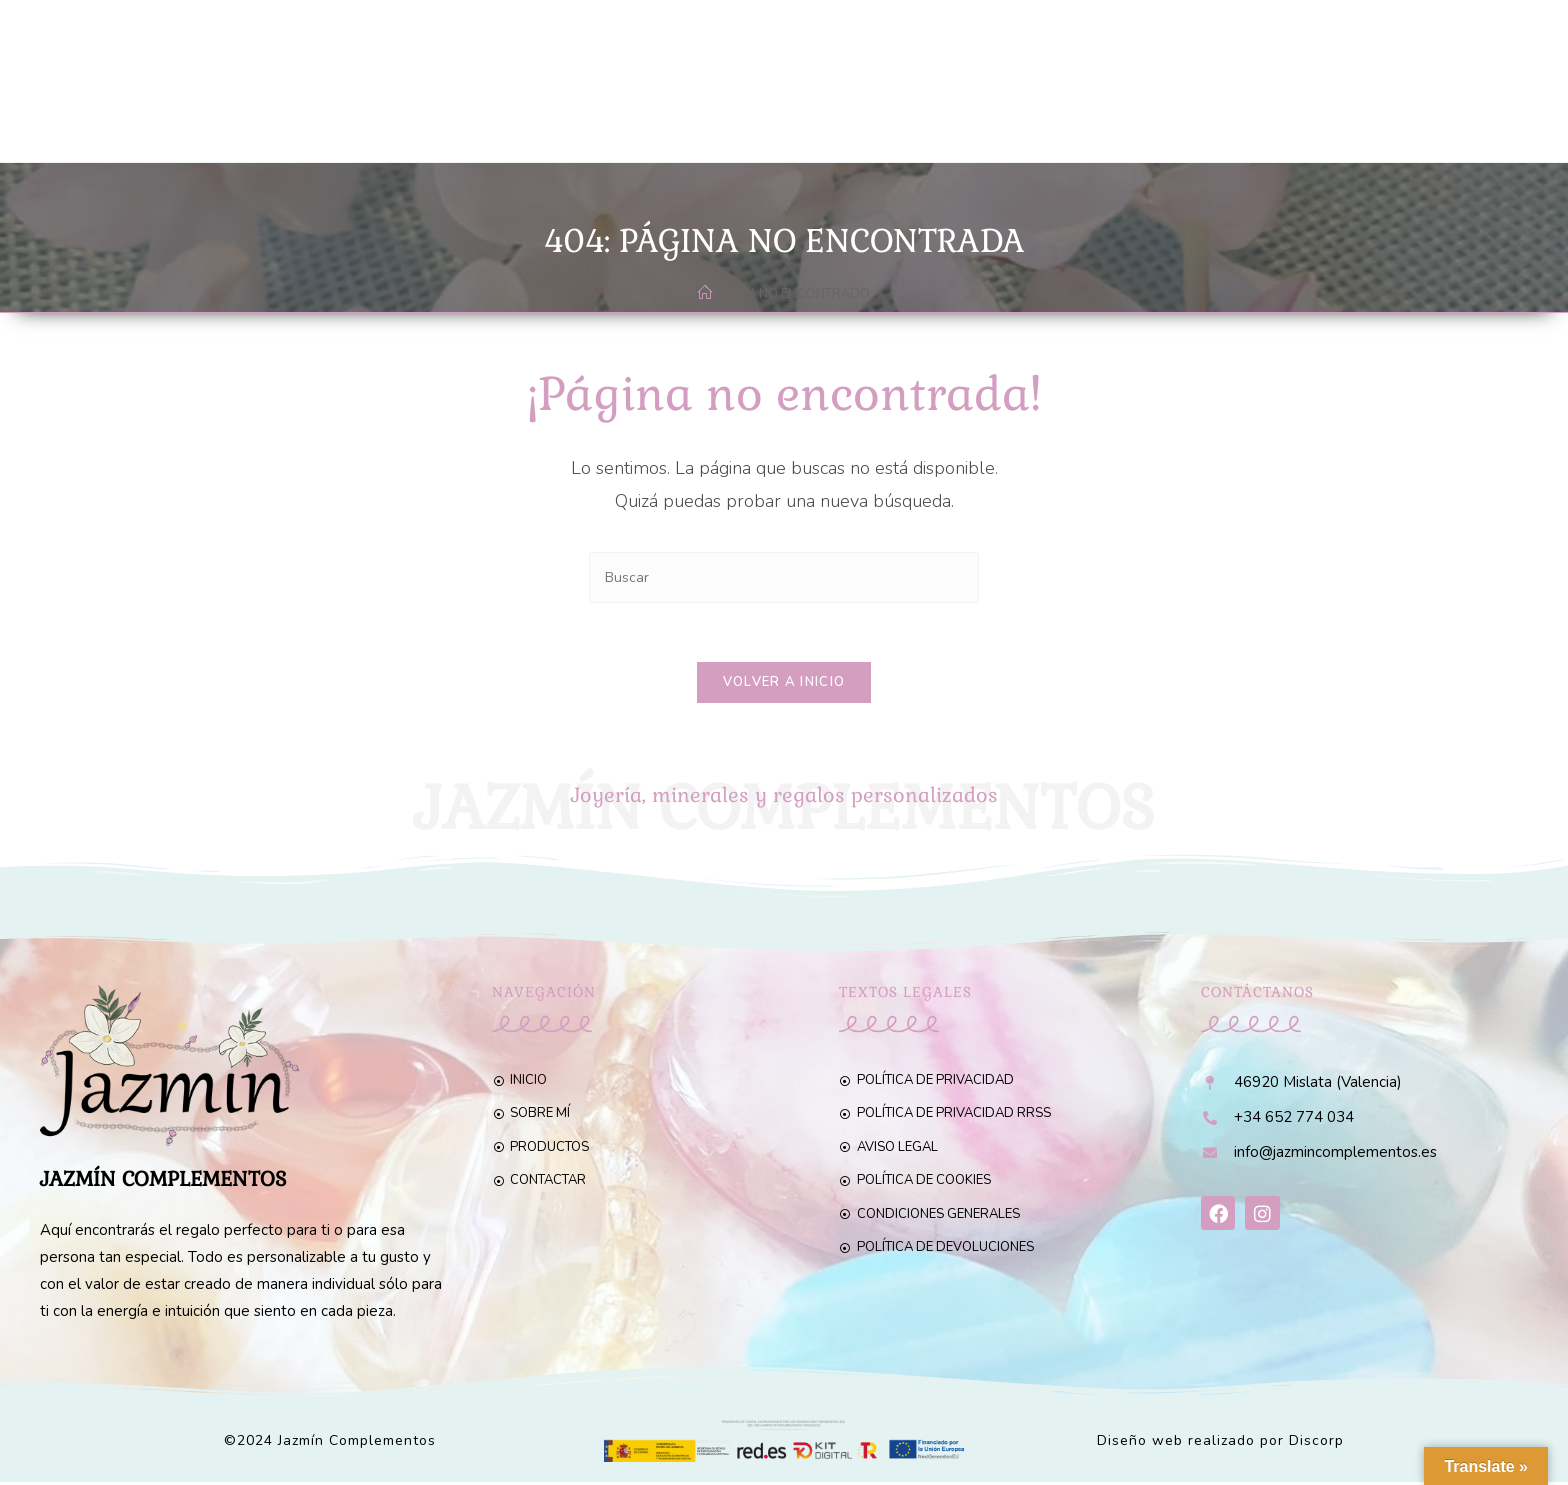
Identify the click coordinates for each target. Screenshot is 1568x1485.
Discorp (1316, 1443)
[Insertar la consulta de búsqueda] (784, 577)
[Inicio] (705, 293)
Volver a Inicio (784, 684)
